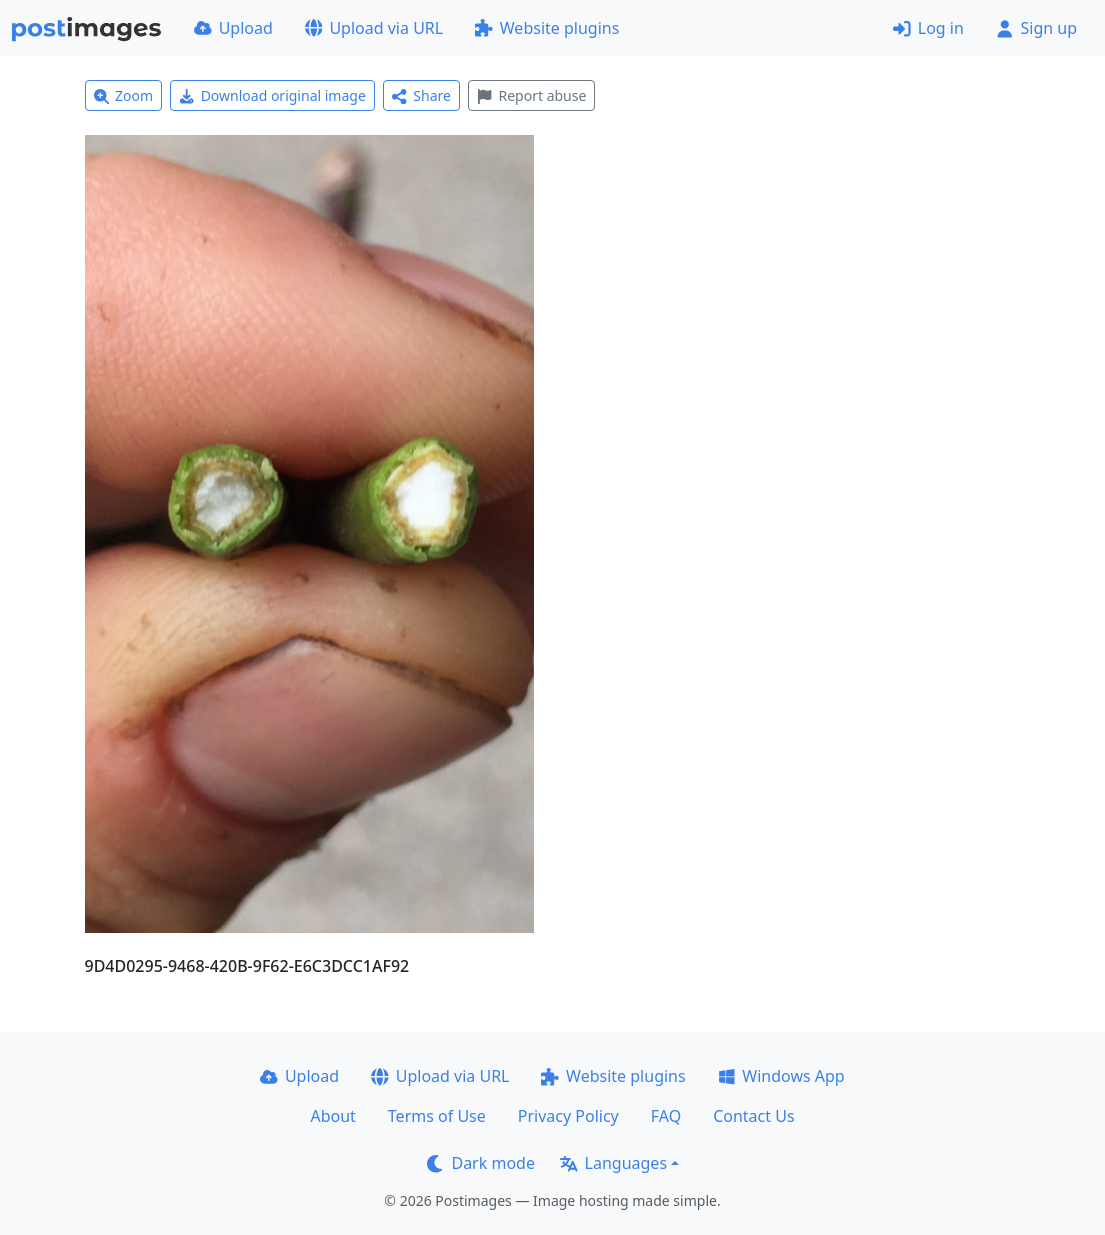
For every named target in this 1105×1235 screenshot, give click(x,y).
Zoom (124, 95)
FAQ (666, 1116)
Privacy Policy (568, 1116)
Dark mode (481, 1163)
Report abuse (531, 95)
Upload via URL (374, 28)
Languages (613, 1163)
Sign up (1036, 28)
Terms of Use (437, 1116)
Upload (233, 28)
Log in (928, 28)
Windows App (781, 1076)
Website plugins (547, 28)
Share (421, 95)
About (332, 1116)
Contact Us (753, 1116)
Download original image (272, 95)
